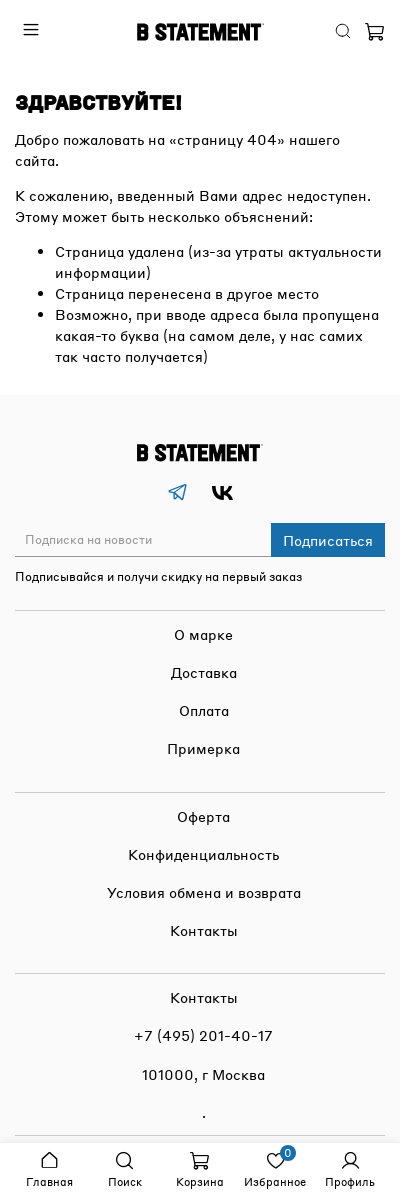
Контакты (204, 930)
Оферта (203, 816)
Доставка (204, 672)
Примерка (203, 748)
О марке (203, 634)
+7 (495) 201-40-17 (203, 1035)
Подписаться (328, 540)
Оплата (204, 710)
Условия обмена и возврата (204, 892)
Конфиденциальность (203, 854)
